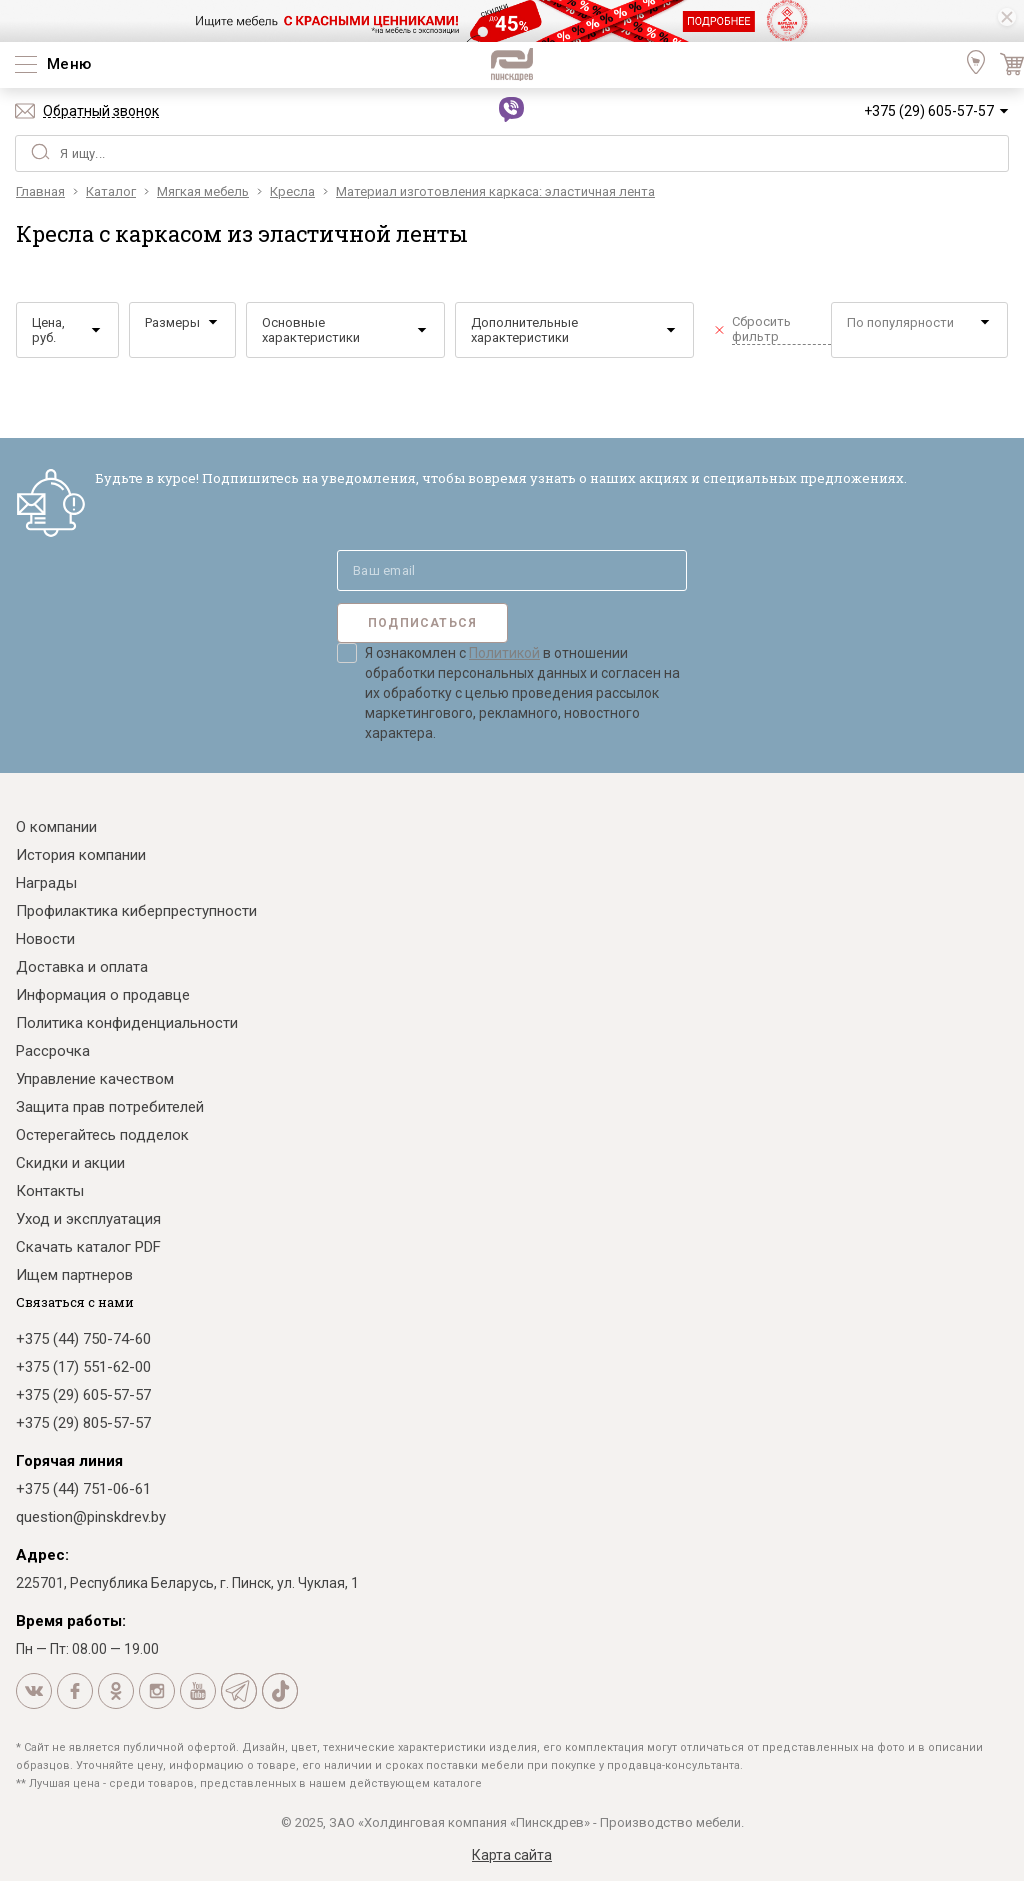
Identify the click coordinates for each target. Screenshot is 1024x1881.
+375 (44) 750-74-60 (83, 1339)
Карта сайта (512, 1855)
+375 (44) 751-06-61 (83, 1489)
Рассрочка (53, 1051)
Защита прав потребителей (110, 1107)
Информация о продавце (103, 995)
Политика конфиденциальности (127, 1023)
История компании (81, 855)
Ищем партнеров (74, 1275)
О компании (56, 827)
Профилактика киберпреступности (136, 911)
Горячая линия (69, 1461)
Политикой (504, 653)
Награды (46, 883)
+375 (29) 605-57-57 (929, 111)
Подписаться (422, 623)
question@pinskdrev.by (91, 1517)
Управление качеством (95, 1079)
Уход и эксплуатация (88, 1219)
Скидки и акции (70, 1163)
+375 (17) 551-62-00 (83, 1367)
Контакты (50, 1191)
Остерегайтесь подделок (102, 1135)
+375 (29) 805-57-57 (83, 1423)
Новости (45, 939)
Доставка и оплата (82, 967)
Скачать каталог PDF (88, 1247)
